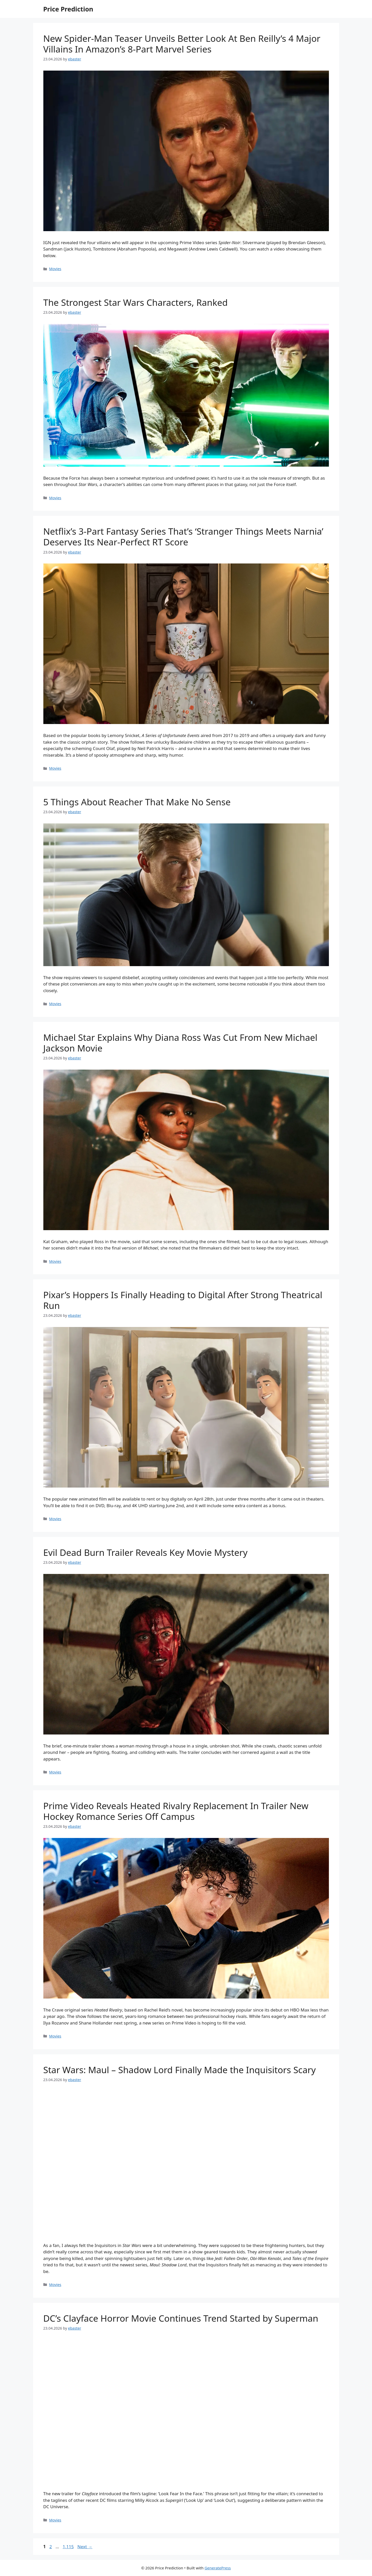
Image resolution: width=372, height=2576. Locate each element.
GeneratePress (217, 2567)
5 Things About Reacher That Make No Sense (137, 802)
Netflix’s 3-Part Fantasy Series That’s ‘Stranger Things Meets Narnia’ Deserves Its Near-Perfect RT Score (183, 536)
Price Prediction (68, 9)
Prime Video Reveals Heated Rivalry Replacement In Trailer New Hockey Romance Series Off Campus (176, 1811)
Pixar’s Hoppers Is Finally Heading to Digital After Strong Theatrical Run (183, 1300)
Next (85, 2546)
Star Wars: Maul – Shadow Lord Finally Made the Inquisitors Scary (179, 2070)
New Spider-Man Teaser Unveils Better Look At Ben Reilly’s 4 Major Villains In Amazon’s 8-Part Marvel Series (181, 43)
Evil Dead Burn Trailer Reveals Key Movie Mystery (145, 1552)
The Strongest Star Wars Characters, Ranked (135, 302)
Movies (55, 268)
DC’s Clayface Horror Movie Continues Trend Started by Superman (180, 2318)
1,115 (68, 2546)
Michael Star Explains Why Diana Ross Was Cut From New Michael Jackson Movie (180, 1042)
